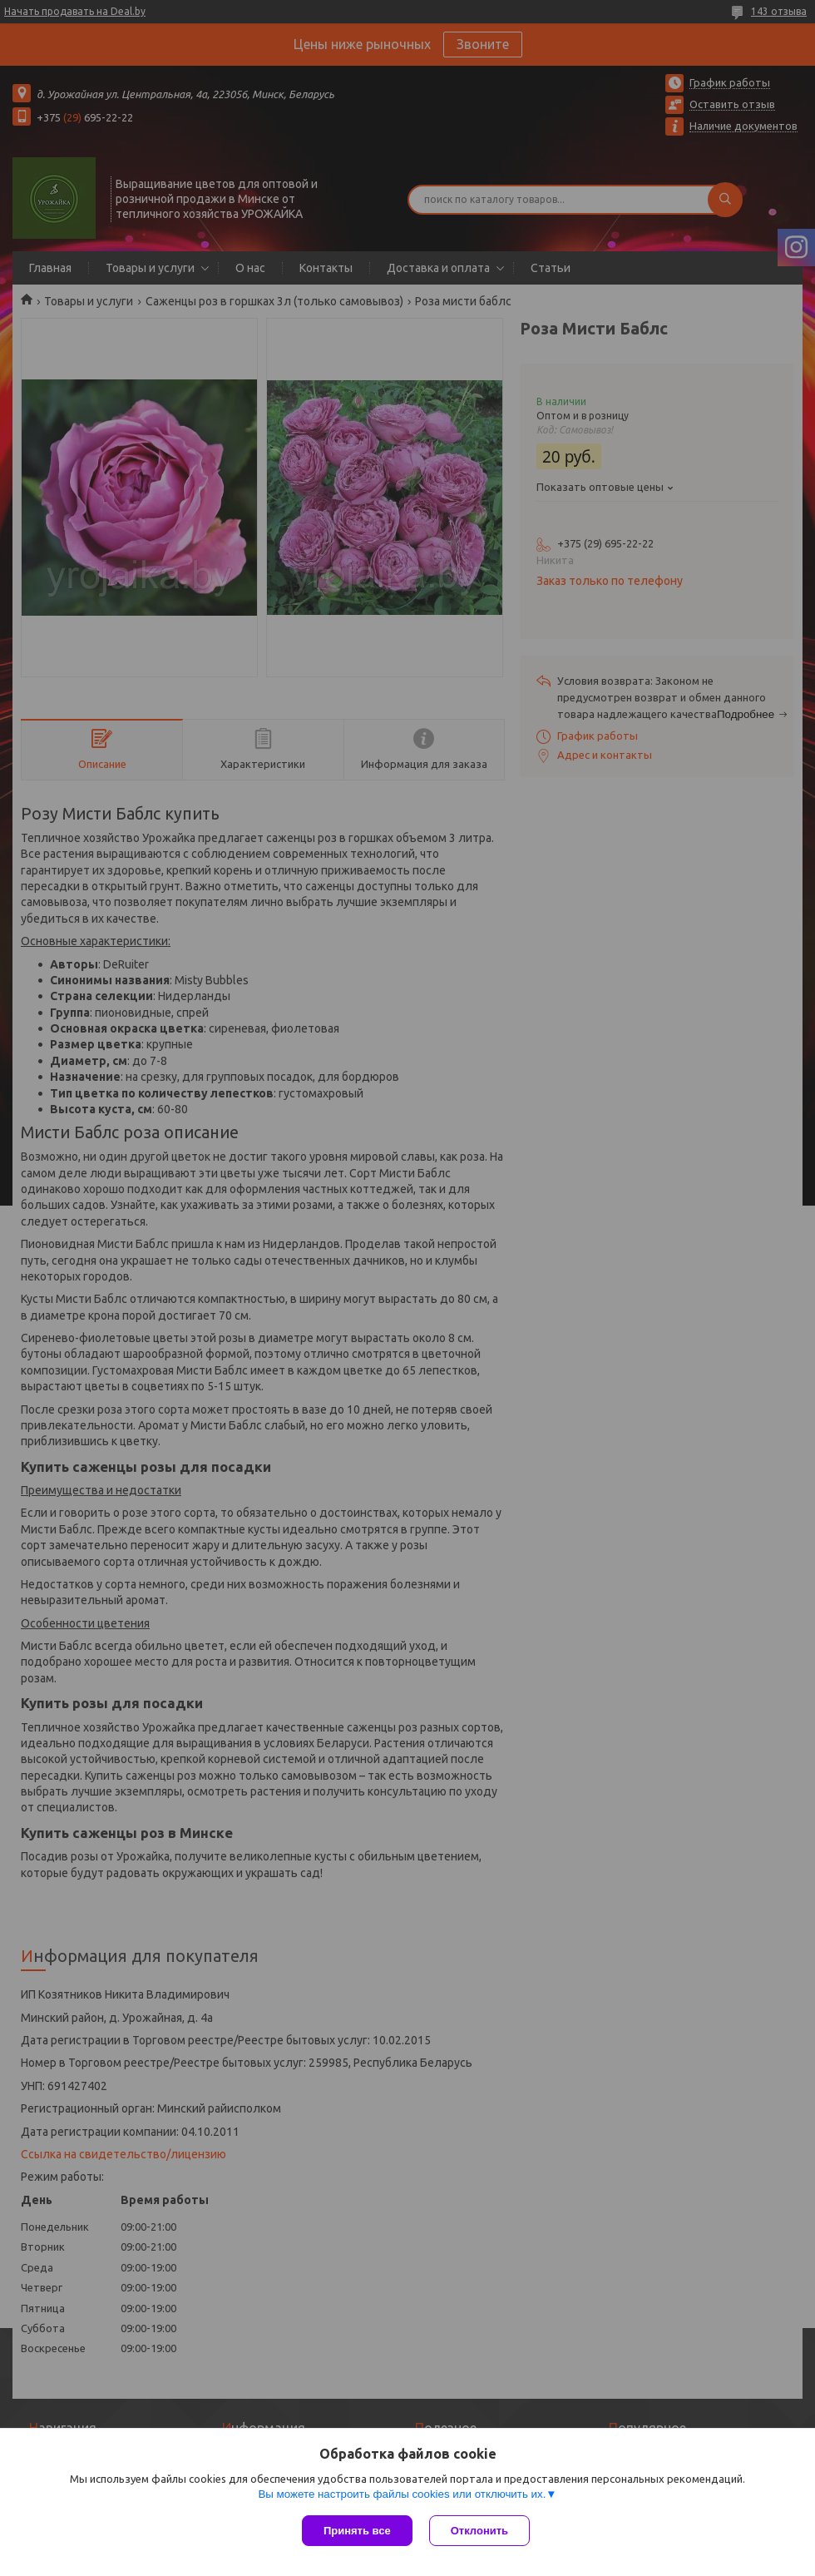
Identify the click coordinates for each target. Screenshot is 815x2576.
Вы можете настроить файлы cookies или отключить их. (402, 2494)
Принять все (357, 2530)
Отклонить (479, 2530)
